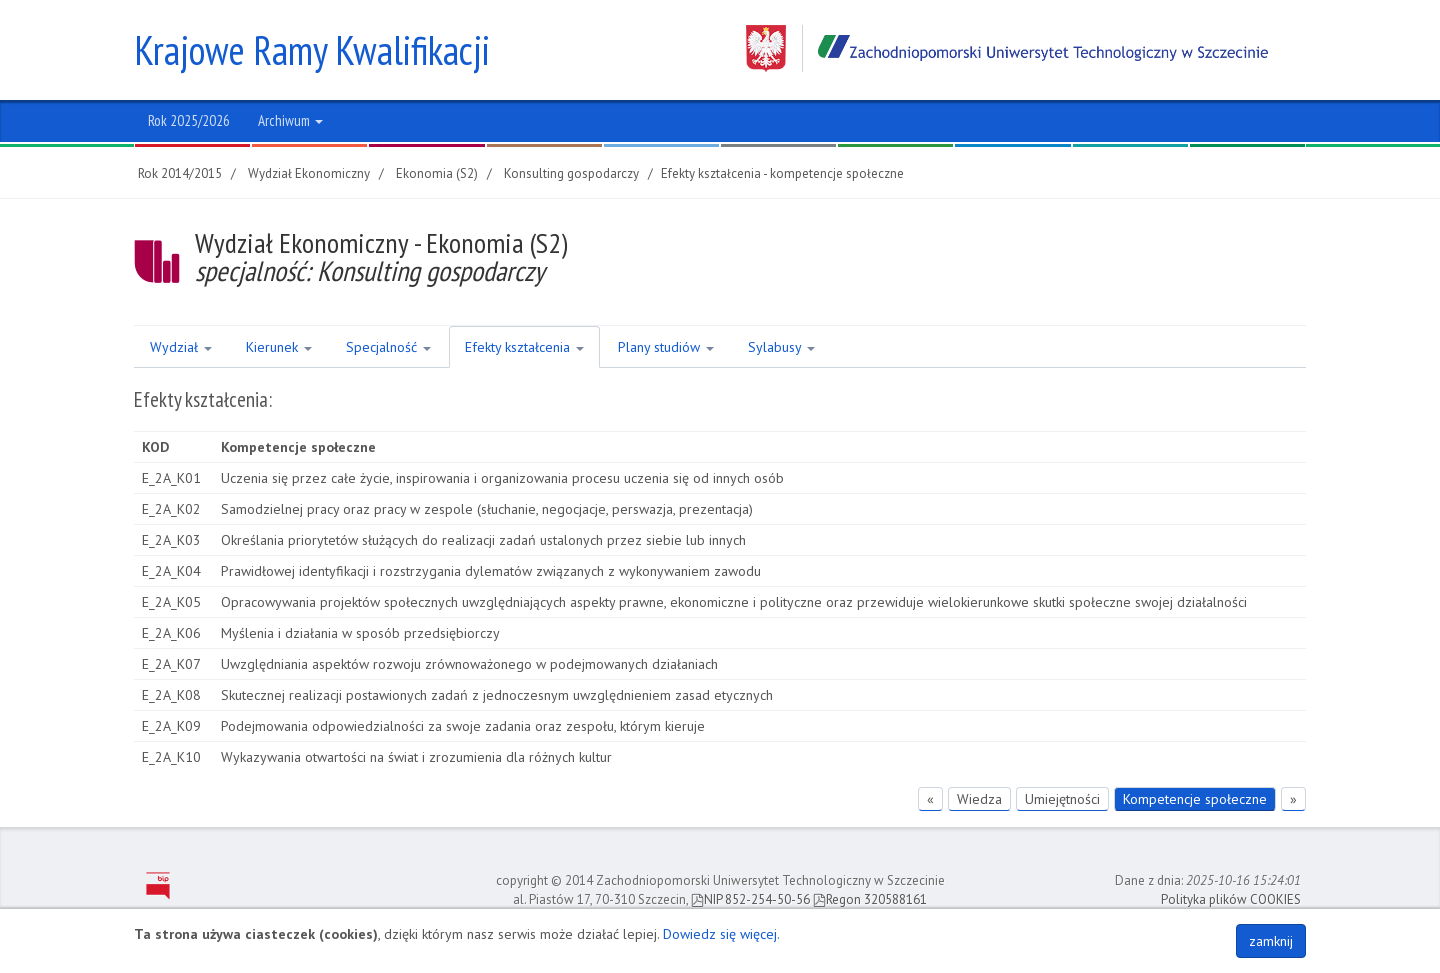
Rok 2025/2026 (189, 120)
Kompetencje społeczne (1195, 799)
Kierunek (279, 347)
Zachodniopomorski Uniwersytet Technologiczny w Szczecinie (1007, 48)
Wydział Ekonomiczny (309, 173)
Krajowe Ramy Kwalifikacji (312, 50)
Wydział (181, 347)
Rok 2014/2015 (180, 173)
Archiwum (290, 120)
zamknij (1271, 941)
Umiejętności (1062, 799)
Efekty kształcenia (524, 347)
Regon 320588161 (870, 899)
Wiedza (979, 799)
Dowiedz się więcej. (721, 934)
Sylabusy (781, 347)
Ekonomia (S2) (437, 173)
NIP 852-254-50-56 (750, 899)
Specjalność (388, 347)
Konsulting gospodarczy (571, 173)
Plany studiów (666, 347)
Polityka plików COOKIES (1231, 899)
